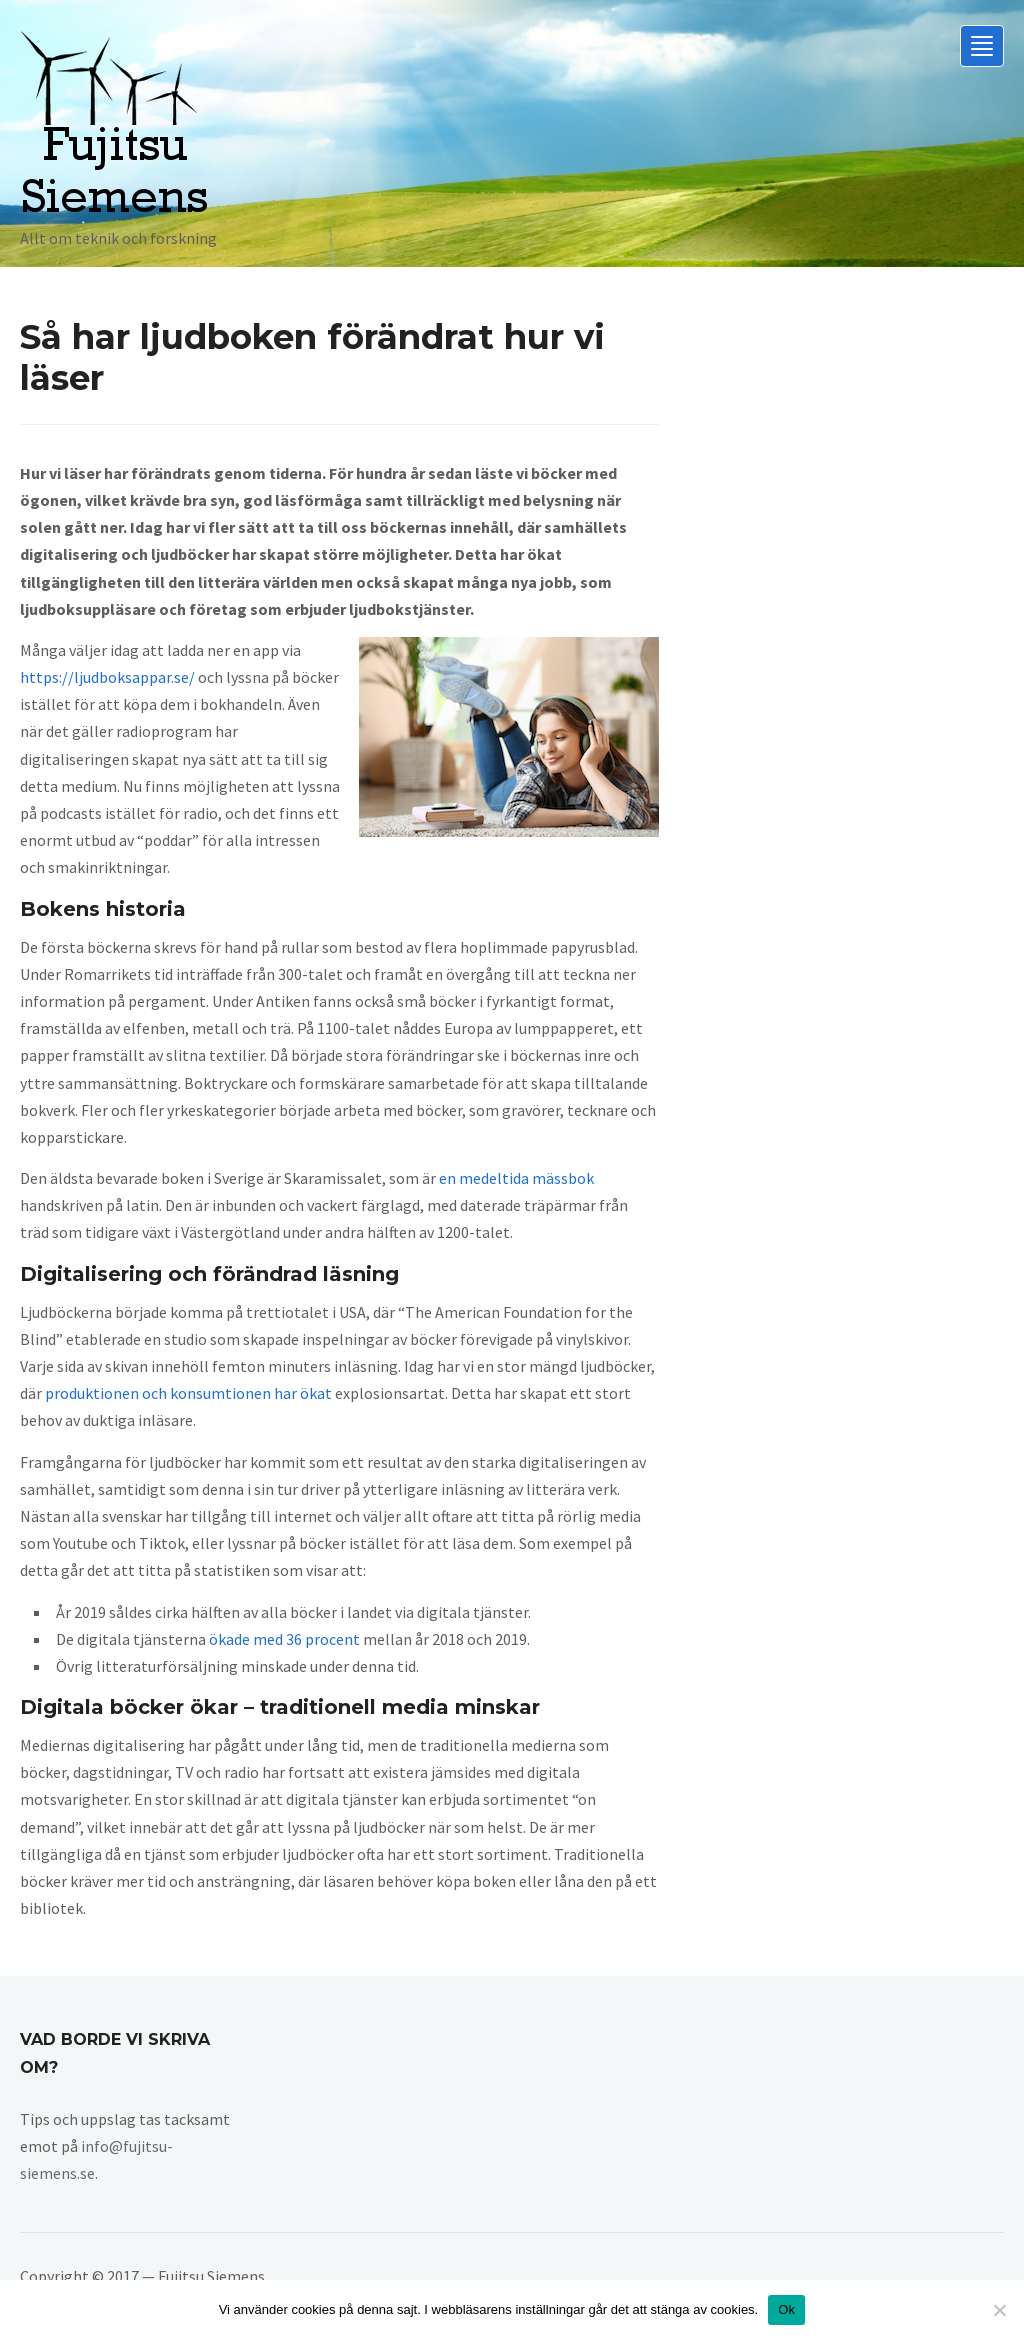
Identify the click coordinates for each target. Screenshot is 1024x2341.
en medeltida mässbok (516, 1178)
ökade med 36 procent (284, 1639)
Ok (786, 2309)
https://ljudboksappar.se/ (107, 677)
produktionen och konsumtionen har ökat (188, 1393)
